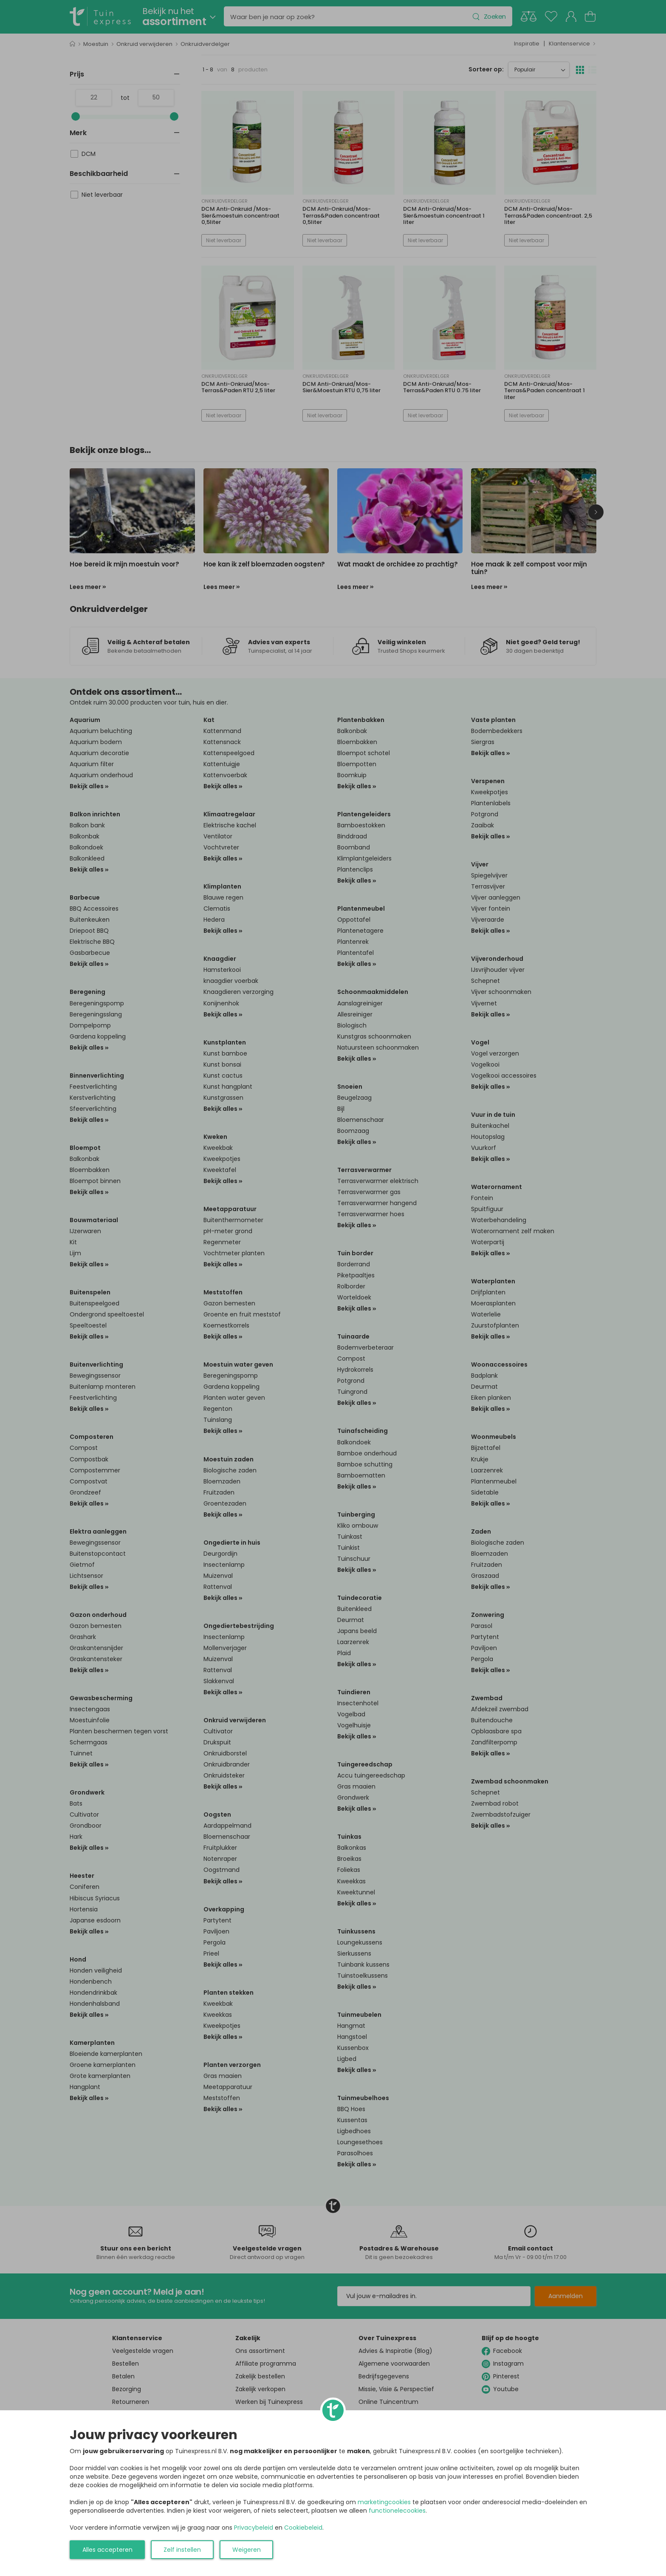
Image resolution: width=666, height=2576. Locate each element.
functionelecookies (397, 2510)
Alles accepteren (107, 2549)
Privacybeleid (253, 2527)
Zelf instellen (182, 2549)
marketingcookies (384, 2502)
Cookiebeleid (303, 2527)
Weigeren (246, 2549)
